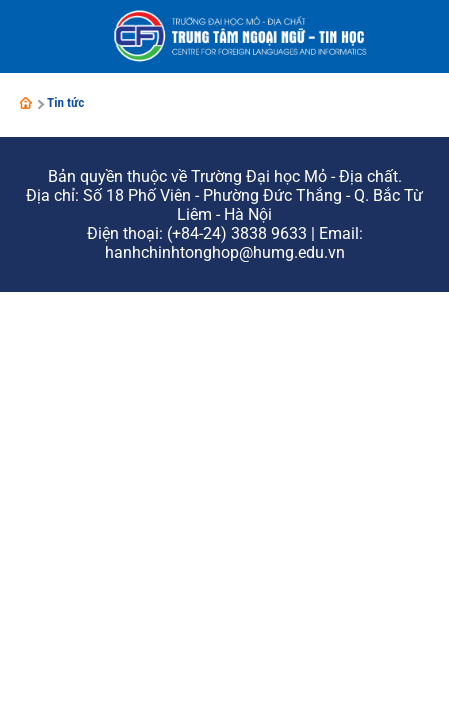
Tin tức (66, 102)
